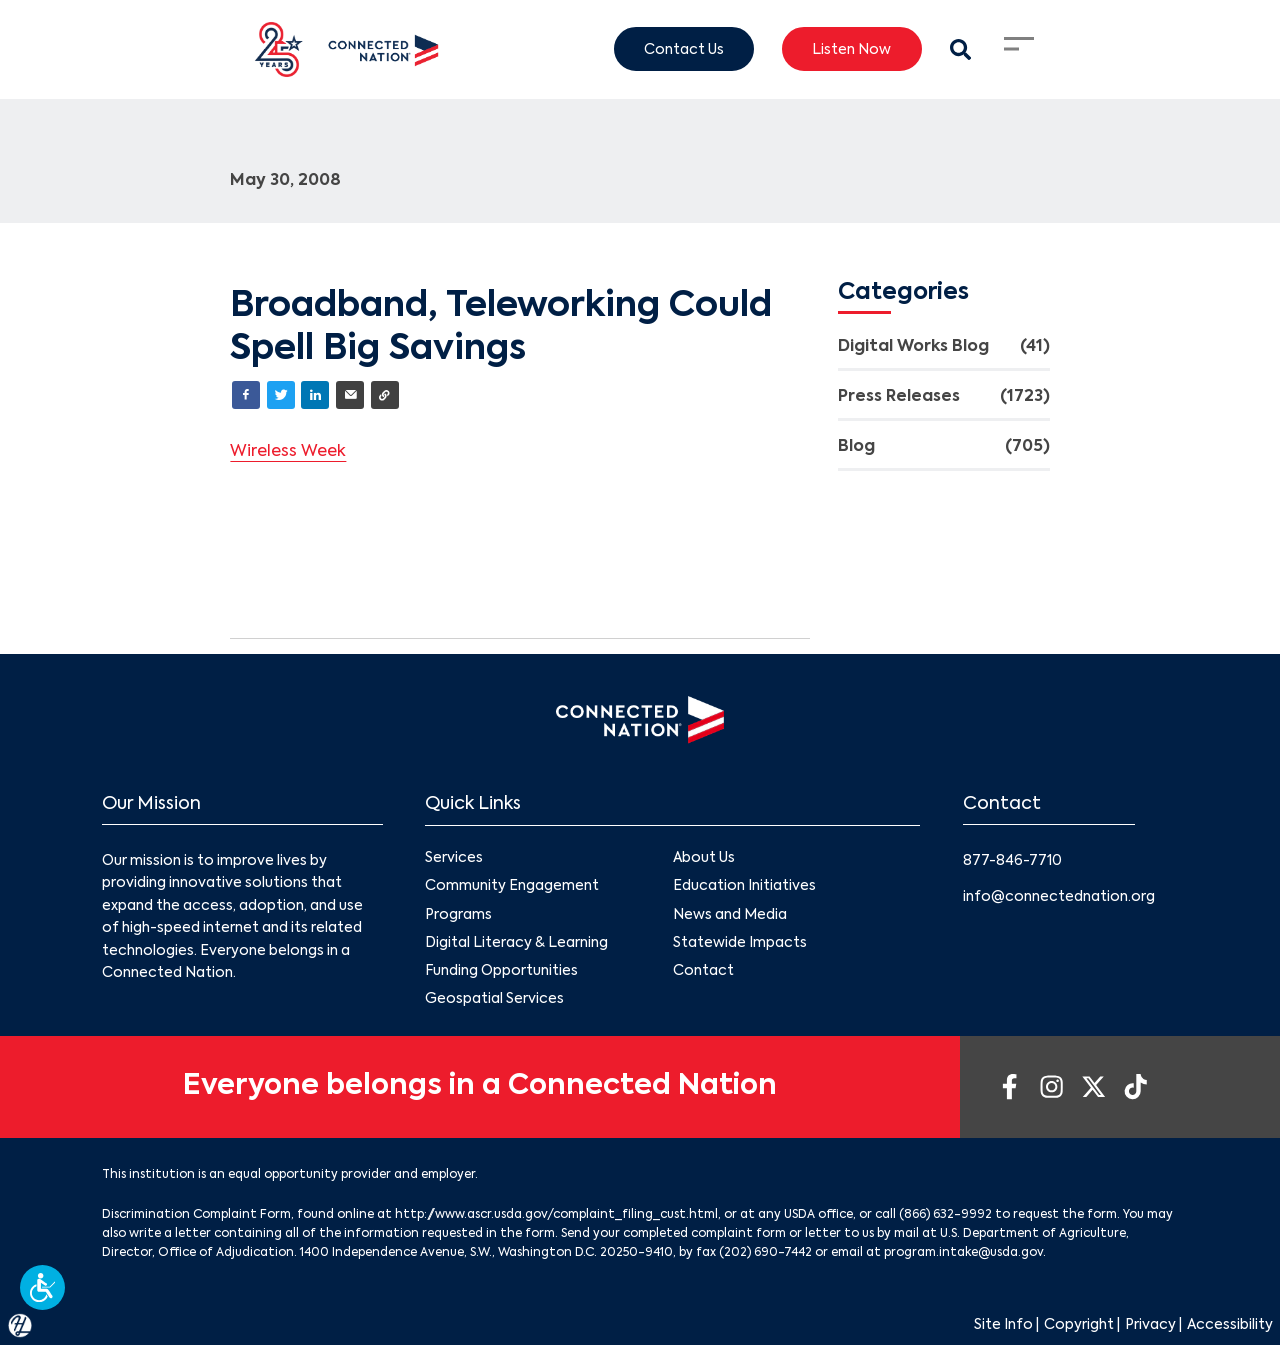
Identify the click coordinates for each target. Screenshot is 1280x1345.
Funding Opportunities (501, 970)
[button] (42, 1287)
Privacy (1150, 1325)
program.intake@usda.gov (963, 1253)
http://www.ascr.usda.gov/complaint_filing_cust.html (556, 1215)
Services (454, 858)
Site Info (1003, 1325)
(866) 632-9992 (945, 1215)
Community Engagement (512, 886)
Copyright (1079, 1325)
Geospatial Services (494, 999)
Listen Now (851, 49)
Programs (458, 914)
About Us (704, 858)
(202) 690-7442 (765, 1253)
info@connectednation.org (1059, 897)
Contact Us (684, 49)
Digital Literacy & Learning (516, 942)
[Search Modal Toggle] (960, 49)
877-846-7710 (1012, 861)
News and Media (730, 914)
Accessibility (1230, 1325)
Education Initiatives (744, 886)
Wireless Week (288, 452)
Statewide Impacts (740, 942)
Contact (703, 970)
